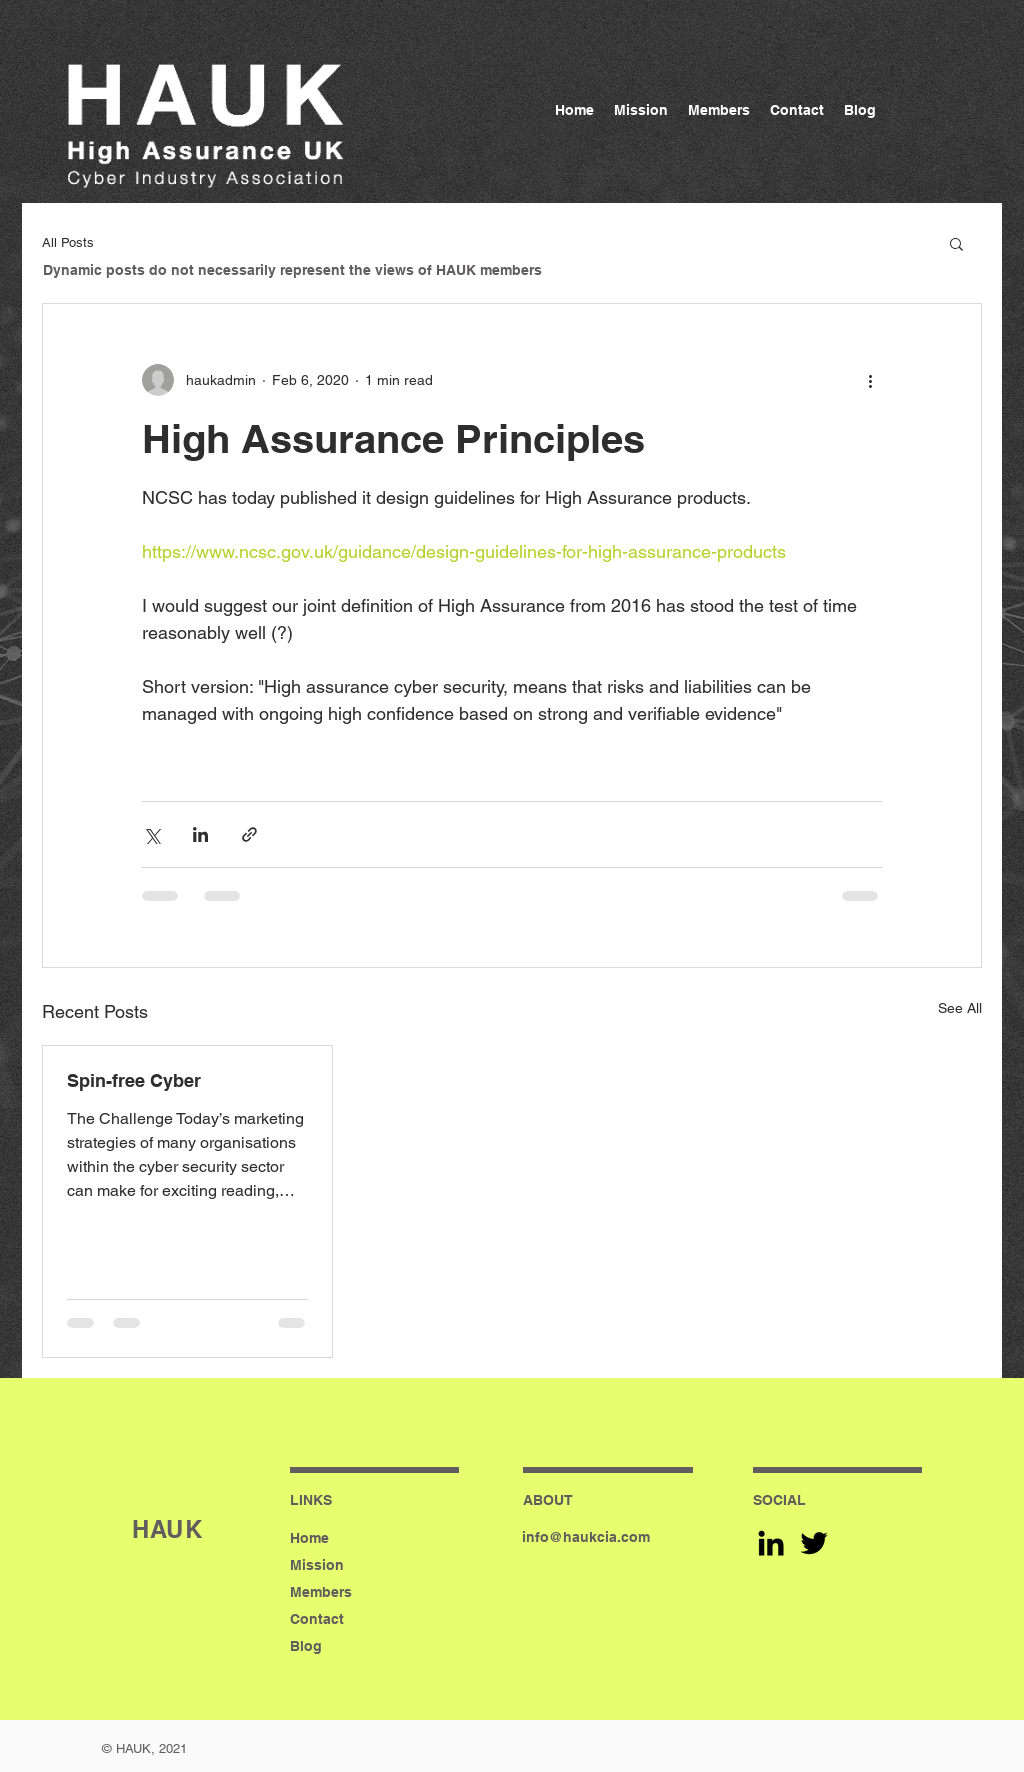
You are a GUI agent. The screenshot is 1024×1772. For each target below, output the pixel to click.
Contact (317, 1619)
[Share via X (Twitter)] (151, 834)
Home (309, 1538)
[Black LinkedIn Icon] (771, 1543)
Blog (306, 1646)
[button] (956, 243)
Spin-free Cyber (134, 1080)
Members (321, 1592)
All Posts (68, 242)
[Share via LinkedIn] (200, 834)
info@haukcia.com (586, 1537)
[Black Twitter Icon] (814, 1543)
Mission (317, 1565)
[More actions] (870, 380)
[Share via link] (249, 834)
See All (960, 1008)
